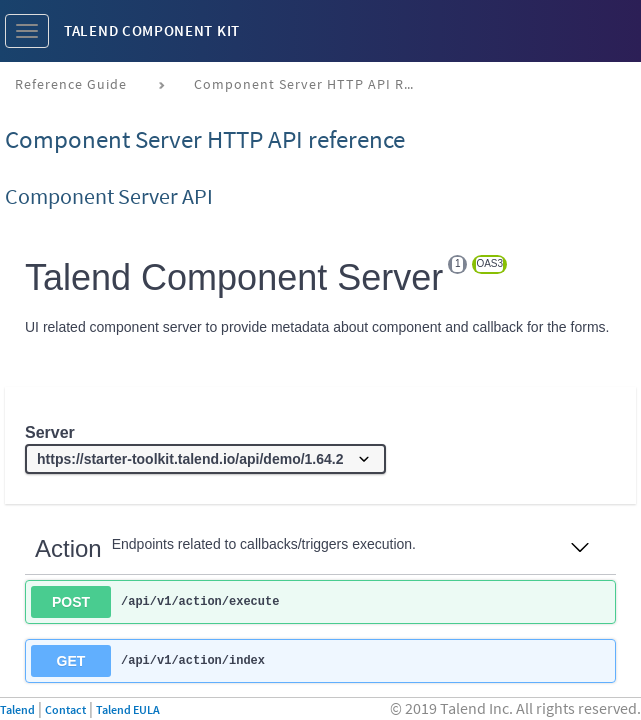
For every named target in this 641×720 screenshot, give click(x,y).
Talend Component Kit (152, 30)
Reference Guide (71, 84)
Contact (65, 709)
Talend (17, 709)
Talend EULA (128, 709)
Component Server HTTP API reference (311, 84)
